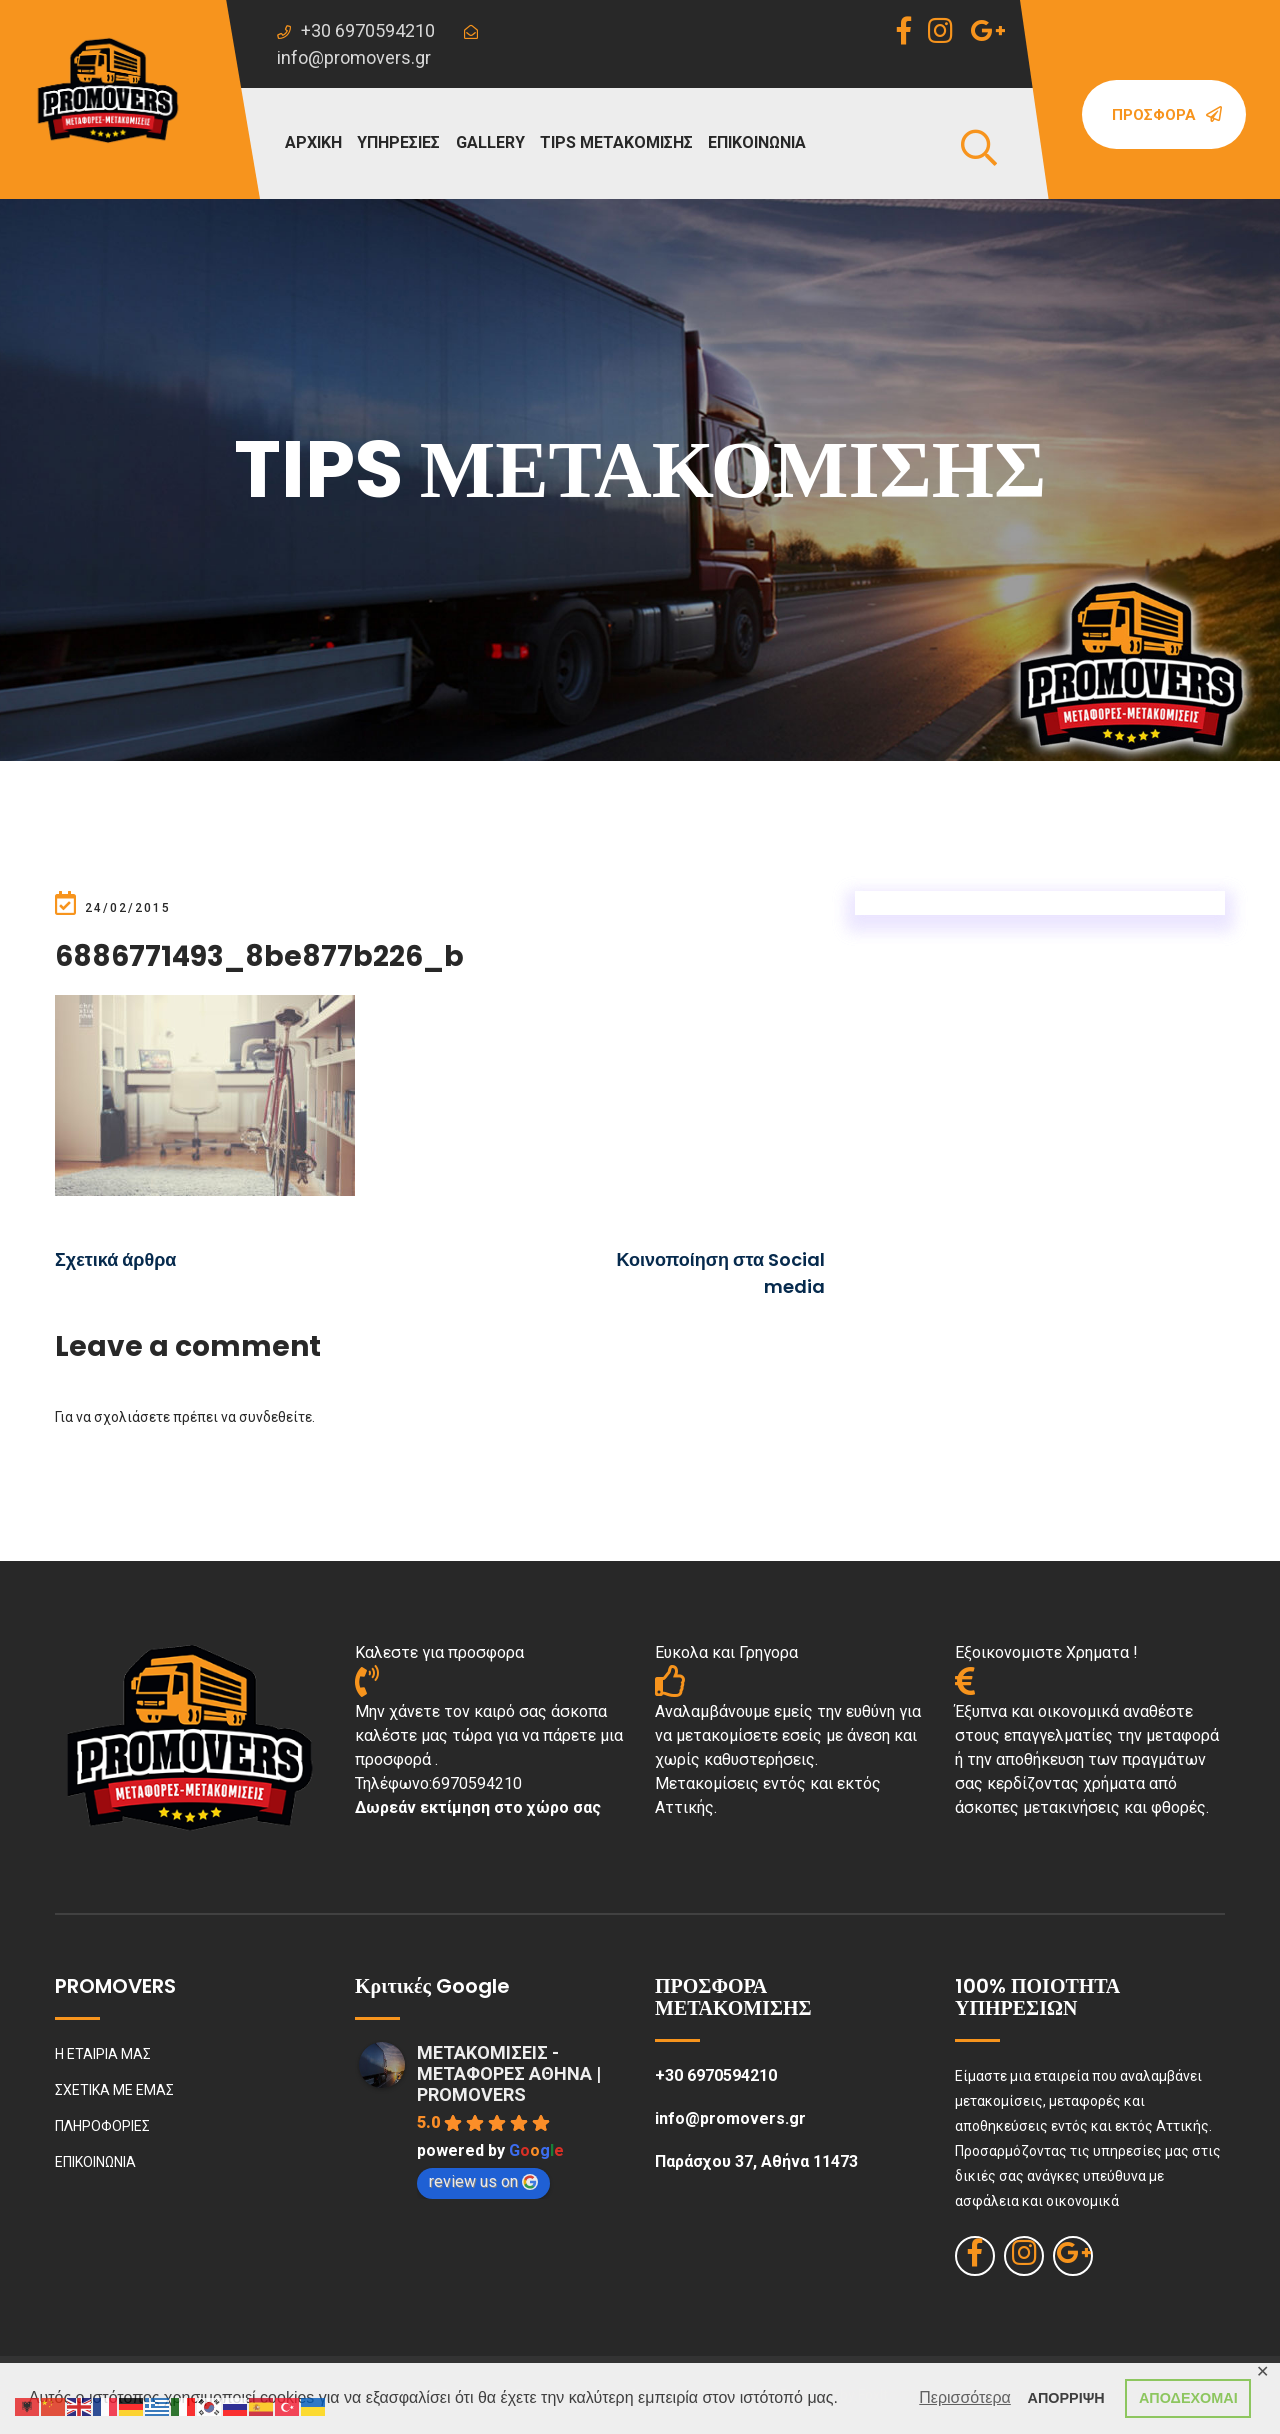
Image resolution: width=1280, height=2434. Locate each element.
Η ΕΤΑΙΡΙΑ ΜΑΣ (103, 2054)
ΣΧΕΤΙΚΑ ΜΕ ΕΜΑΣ (114, 2090)
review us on (483, 2181)
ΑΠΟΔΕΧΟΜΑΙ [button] (1188, 2398)
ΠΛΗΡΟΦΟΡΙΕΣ (102, 2126)
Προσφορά (1167, 115)
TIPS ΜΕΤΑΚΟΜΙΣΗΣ (616, 142)
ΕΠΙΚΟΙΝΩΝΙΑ (757, 142)
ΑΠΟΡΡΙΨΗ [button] (1066, 2398)
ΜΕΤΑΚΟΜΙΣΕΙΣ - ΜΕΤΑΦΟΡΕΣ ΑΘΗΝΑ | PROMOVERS (509, 2073)
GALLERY (490, 142)
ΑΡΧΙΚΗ (313, 142)
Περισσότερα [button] (965, 2397)
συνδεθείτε (275, 1417)
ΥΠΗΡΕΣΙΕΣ (398, 142)
